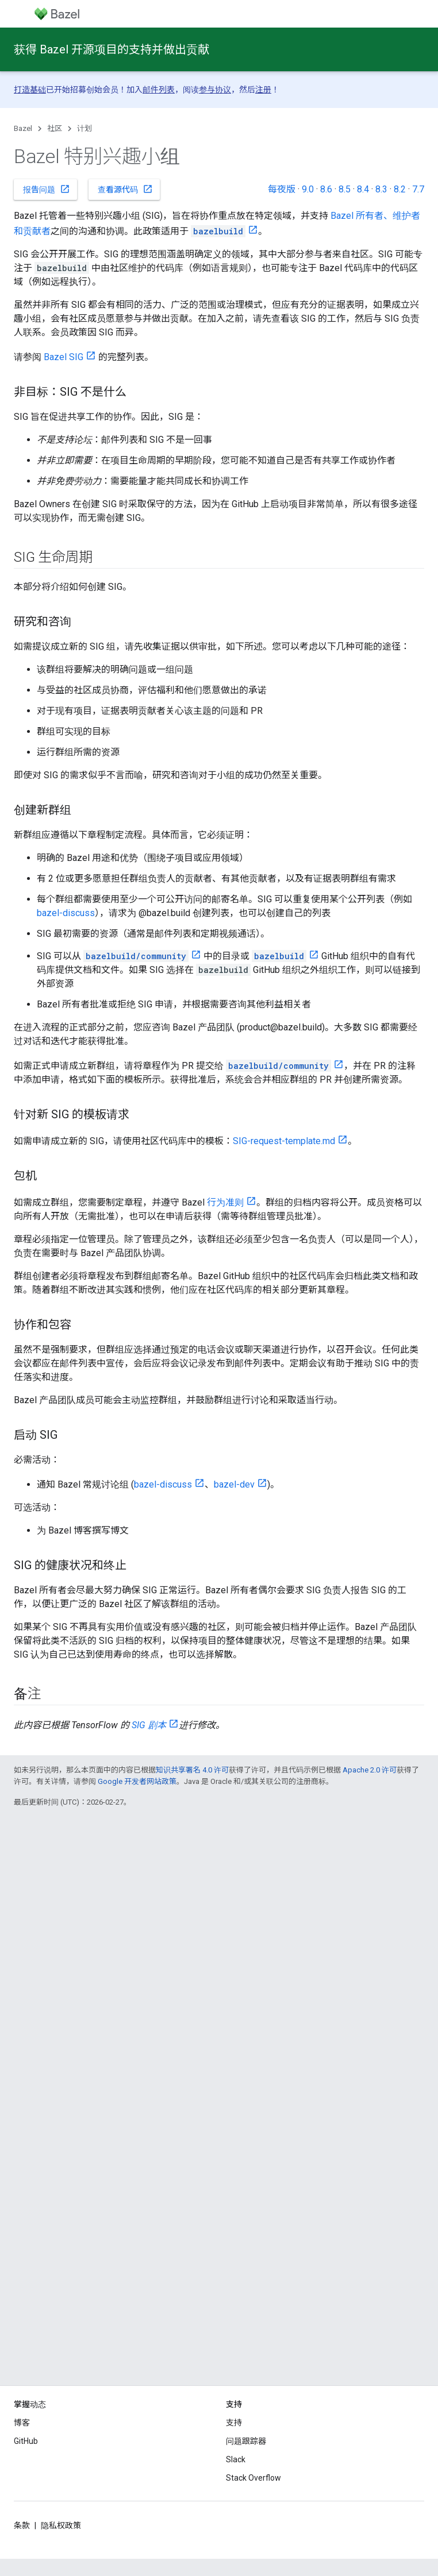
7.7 (418, 189)
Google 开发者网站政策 (137, 1781)
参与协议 (215, 89)
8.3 (381, 189)
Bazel (23, 128)
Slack (235, 2459)
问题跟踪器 (246, 2441)
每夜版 (281, 189)
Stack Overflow (253, 2477)
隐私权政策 (61, 2525)
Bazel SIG (63, 357)
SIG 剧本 (149, 1725)
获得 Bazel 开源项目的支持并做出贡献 (111, 49)
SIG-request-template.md (284, 1141)
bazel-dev (234, 1484)
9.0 (308, 189)
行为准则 (225, 1202)
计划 (84, 128)
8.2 (400, 189)
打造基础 (30, 89)
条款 (22, 2525)
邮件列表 (159, 89)
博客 (22, 2422)
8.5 (345, 189)
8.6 (326, 189)
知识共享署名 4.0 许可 (192, 1770)
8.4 (363, 189)
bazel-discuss (66, 912)
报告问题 (46, 189)
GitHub (26, 2441)
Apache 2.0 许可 (370, 1770)
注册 (263, 89)
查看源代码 (125, 189)
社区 (54, 128)
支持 (234, 2422)
